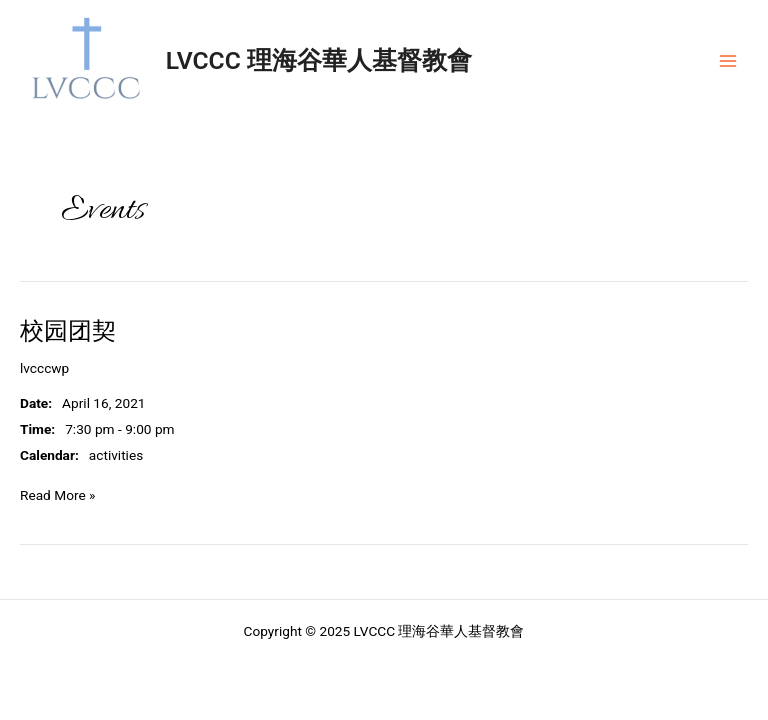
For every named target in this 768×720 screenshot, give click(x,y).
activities (116, 455)
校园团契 (68, 331)
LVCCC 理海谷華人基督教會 (319, 60)
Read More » (58, 493)
